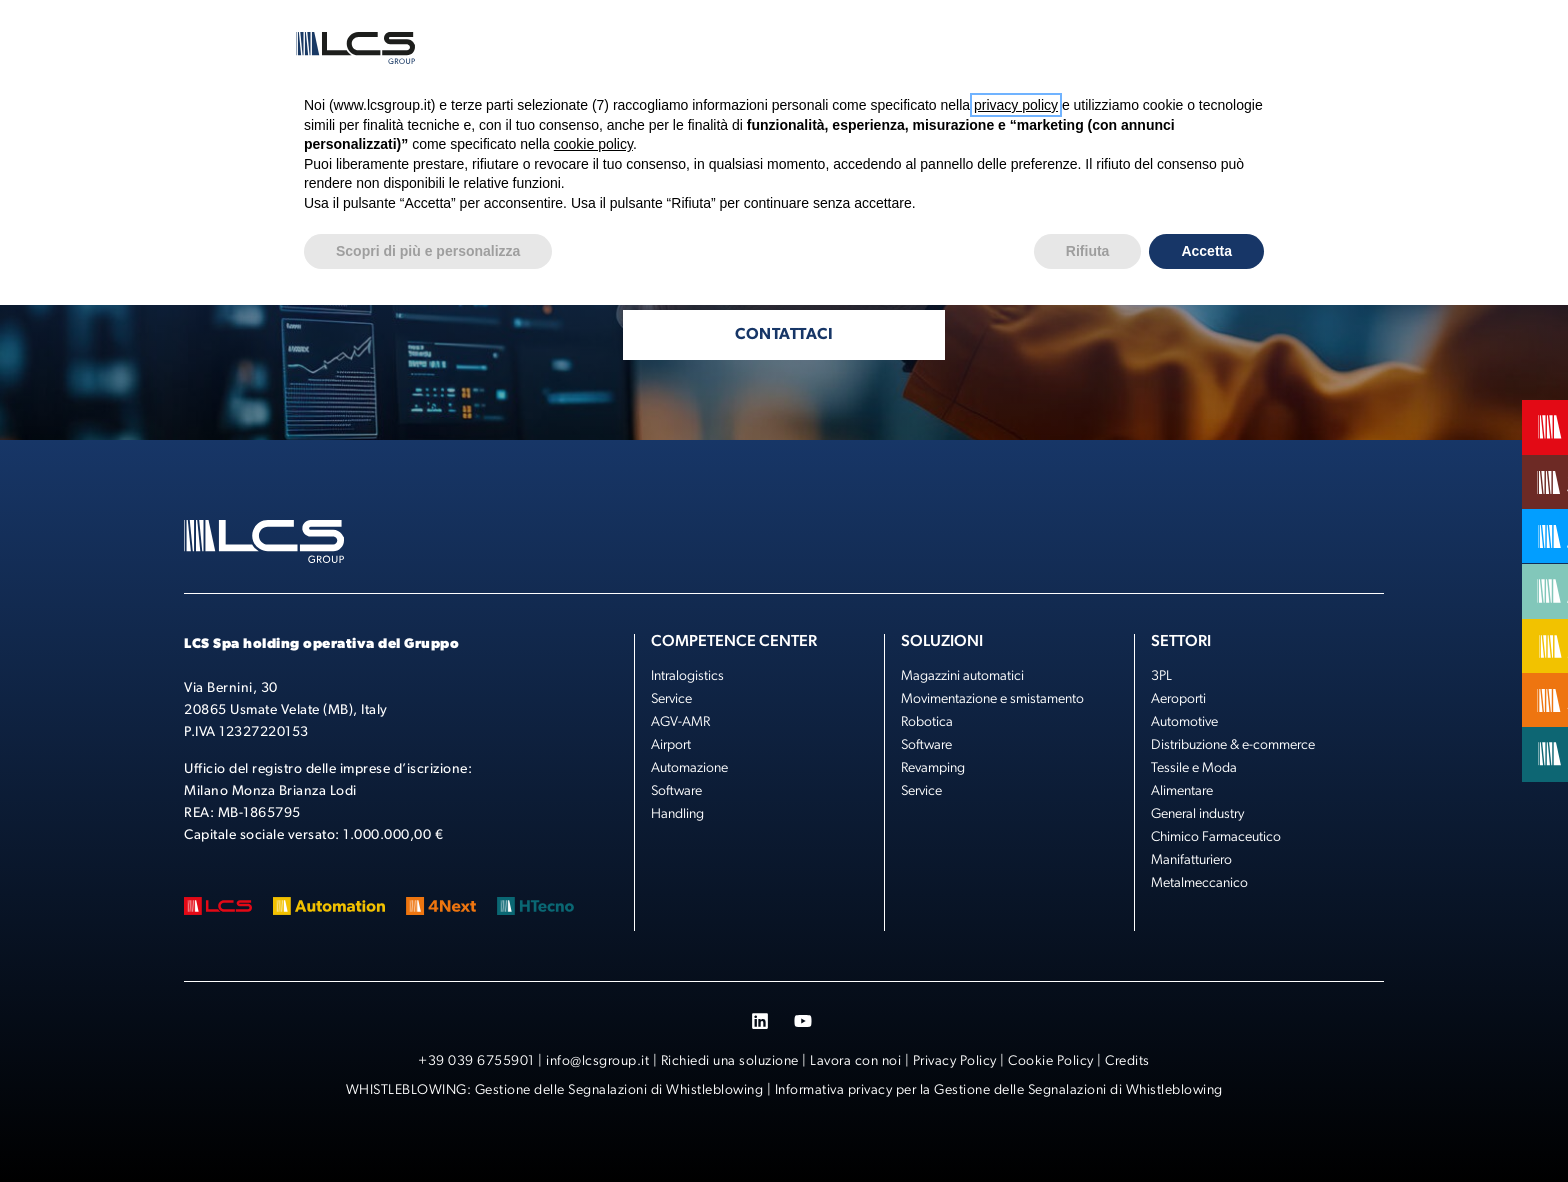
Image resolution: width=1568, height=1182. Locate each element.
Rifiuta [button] (1088, 251)
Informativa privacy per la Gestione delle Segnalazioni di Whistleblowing (999, 1090)
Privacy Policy (955, 1061)
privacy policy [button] (1016, 105)
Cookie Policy (1051, 1061)
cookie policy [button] (593, 144)
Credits (1127, 1061)
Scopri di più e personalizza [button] (428, 251)
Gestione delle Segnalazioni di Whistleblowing (619, 1090)
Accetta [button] (1206, 251)
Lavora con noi (855, 1061)
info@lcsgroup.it (597, 1061)
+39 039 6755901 (476, 1061)
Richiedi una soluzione (730, 1061)
